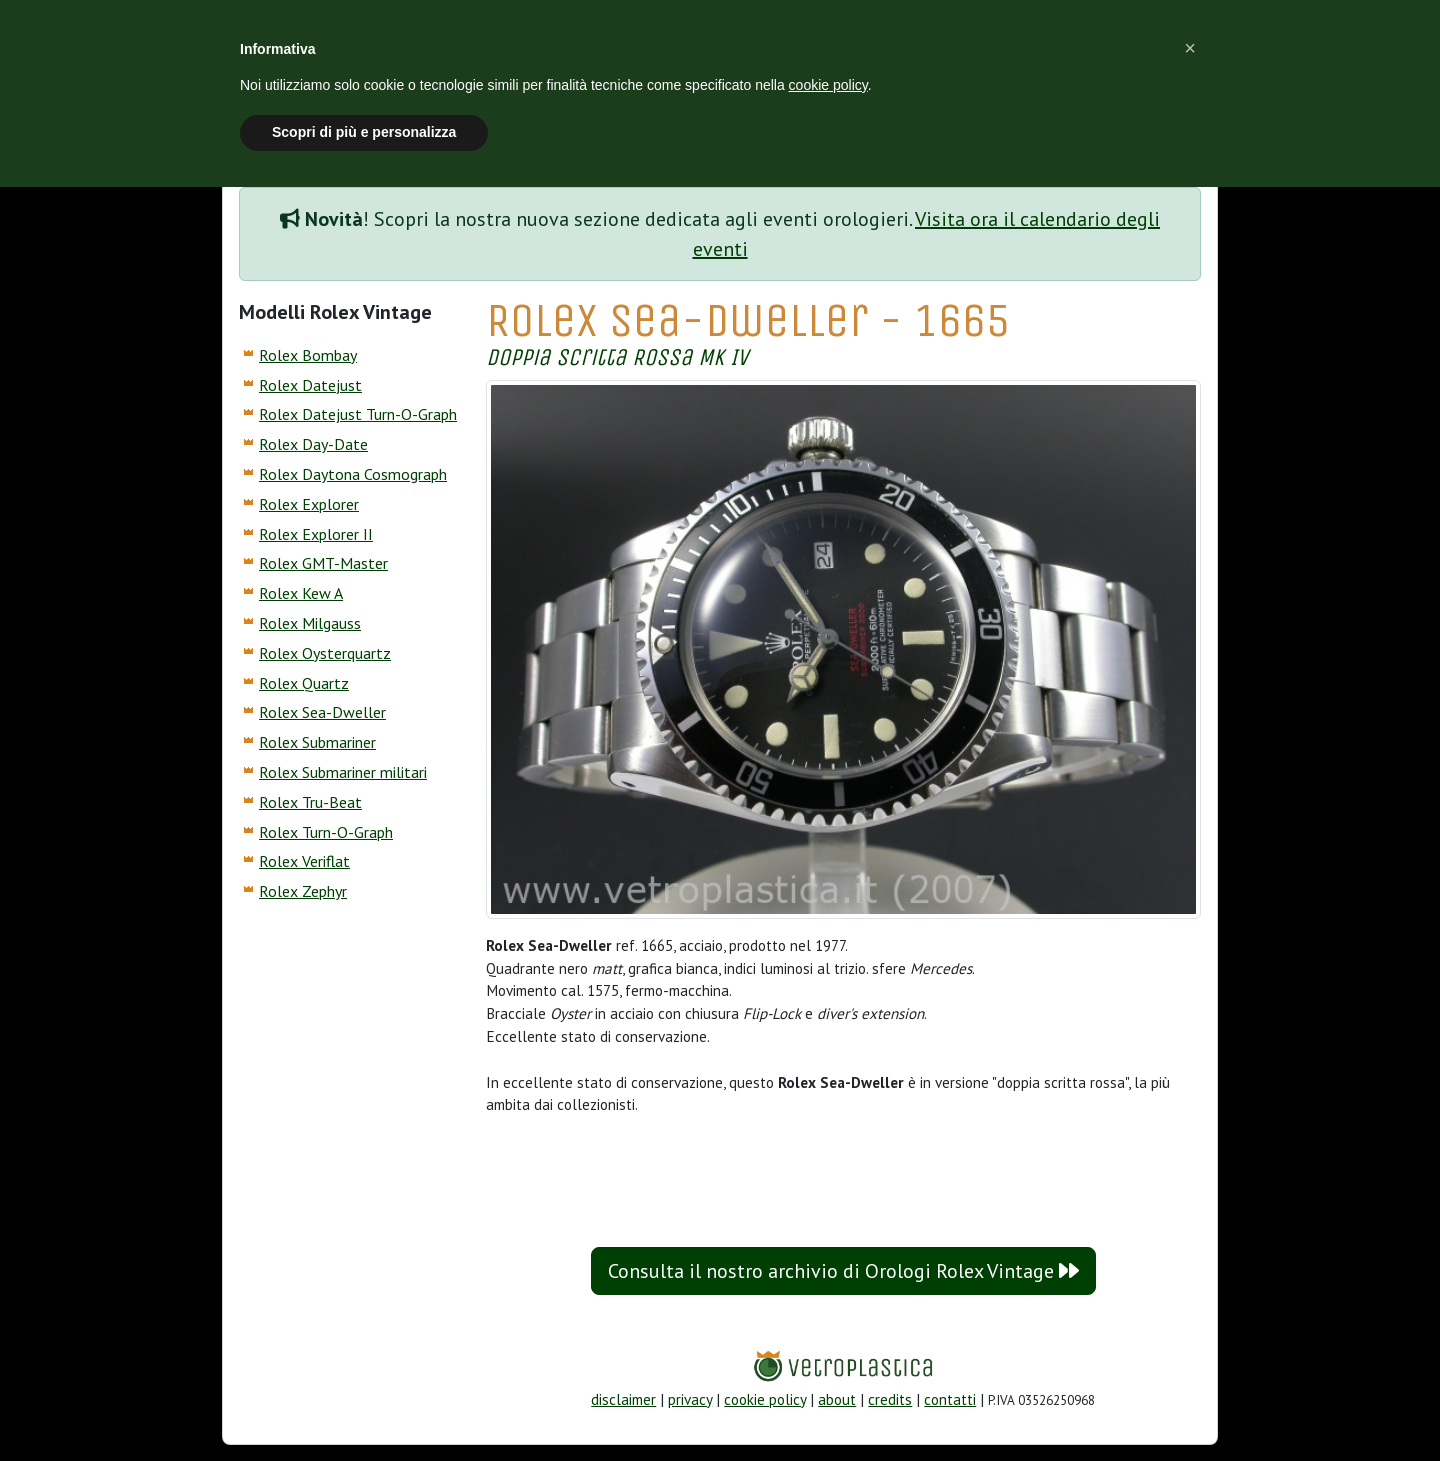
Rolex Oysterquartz (325, 653)
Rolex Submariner (317, 742)
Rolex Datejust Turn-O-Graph (358, 414)
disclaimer (623, 1399)
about (837, 1399)
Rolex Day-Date (313, 444)
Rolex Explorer (309, 504)
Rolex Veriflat (304, 861)
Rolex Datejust (310, 385)
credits (890, 1399)
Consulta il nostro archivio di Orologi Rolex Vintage (843, 1271)
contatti (950, 1399)
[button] (1190, 48)
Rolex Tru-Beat (310, 802)
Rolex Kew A (301, 593)
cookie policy (765, 1399)
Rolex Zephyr (303, 891)
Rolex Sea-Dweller (322, 712)
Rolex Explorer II (316, 534)
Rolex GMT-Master (323, 563)
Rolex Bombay (308, 355)
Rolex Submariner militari (343, 772)
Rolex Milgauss (310, 623)
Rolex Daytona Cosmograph (353, 474)
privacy (690, 1399)
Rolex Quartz (304, 683)
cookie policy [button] (828, 85)
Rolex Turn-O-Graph (326, 832)
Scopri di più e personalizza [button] (364, 132)
